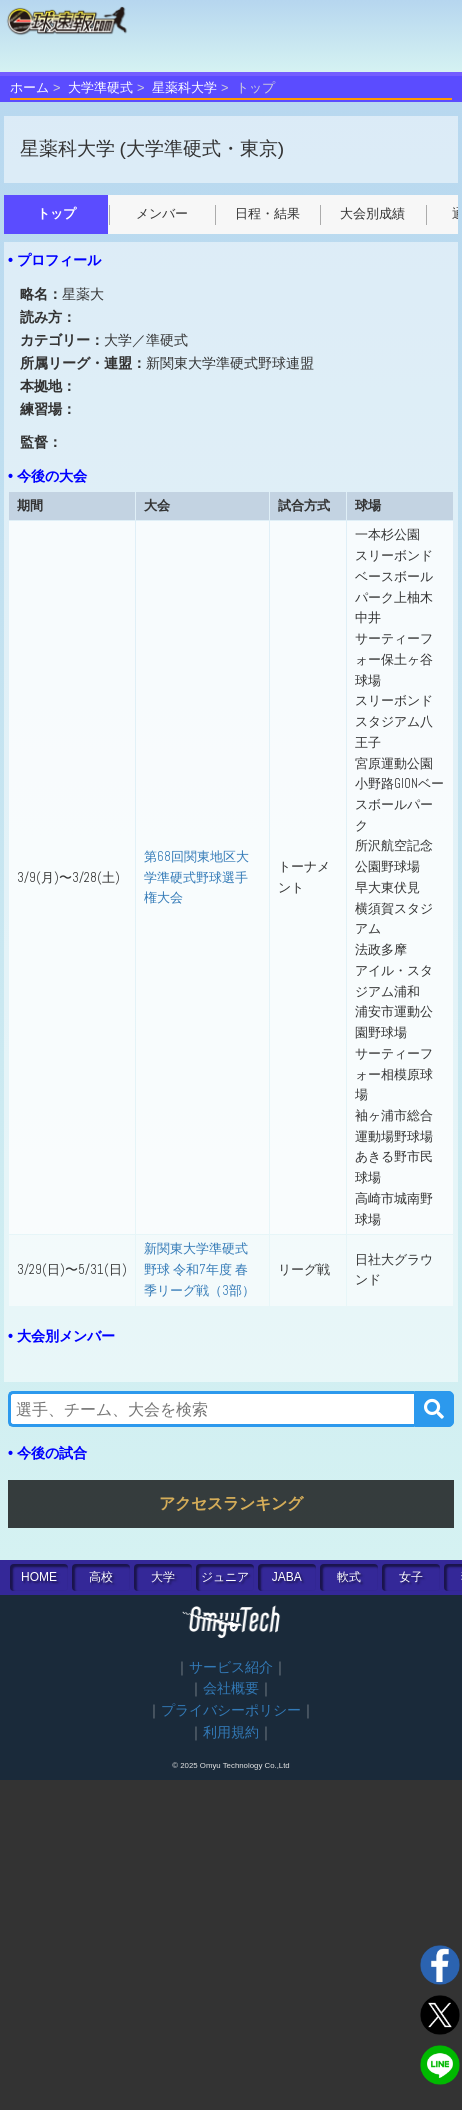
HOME (39, 1577)
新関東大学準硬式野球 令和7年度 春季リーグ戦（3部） (199, 1269)
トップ (56, 213)
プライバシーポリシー (231, 1710)
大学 (163, 1577)
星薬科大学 (184, 87)
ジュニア (225, 1577)
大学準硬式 (100, 87)
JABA (287, 1577)
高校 (101, 1577)
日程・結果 (267, 213)
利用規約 (231, 1732)
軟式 (349, 1577)
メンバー (162, 213)
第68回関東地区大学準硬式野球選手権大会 (196, 877)
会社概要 (231, 1688)
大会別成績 (372, 213)
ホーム (29, 87)
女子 (411, 1577)
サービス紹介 (231, 1667)
